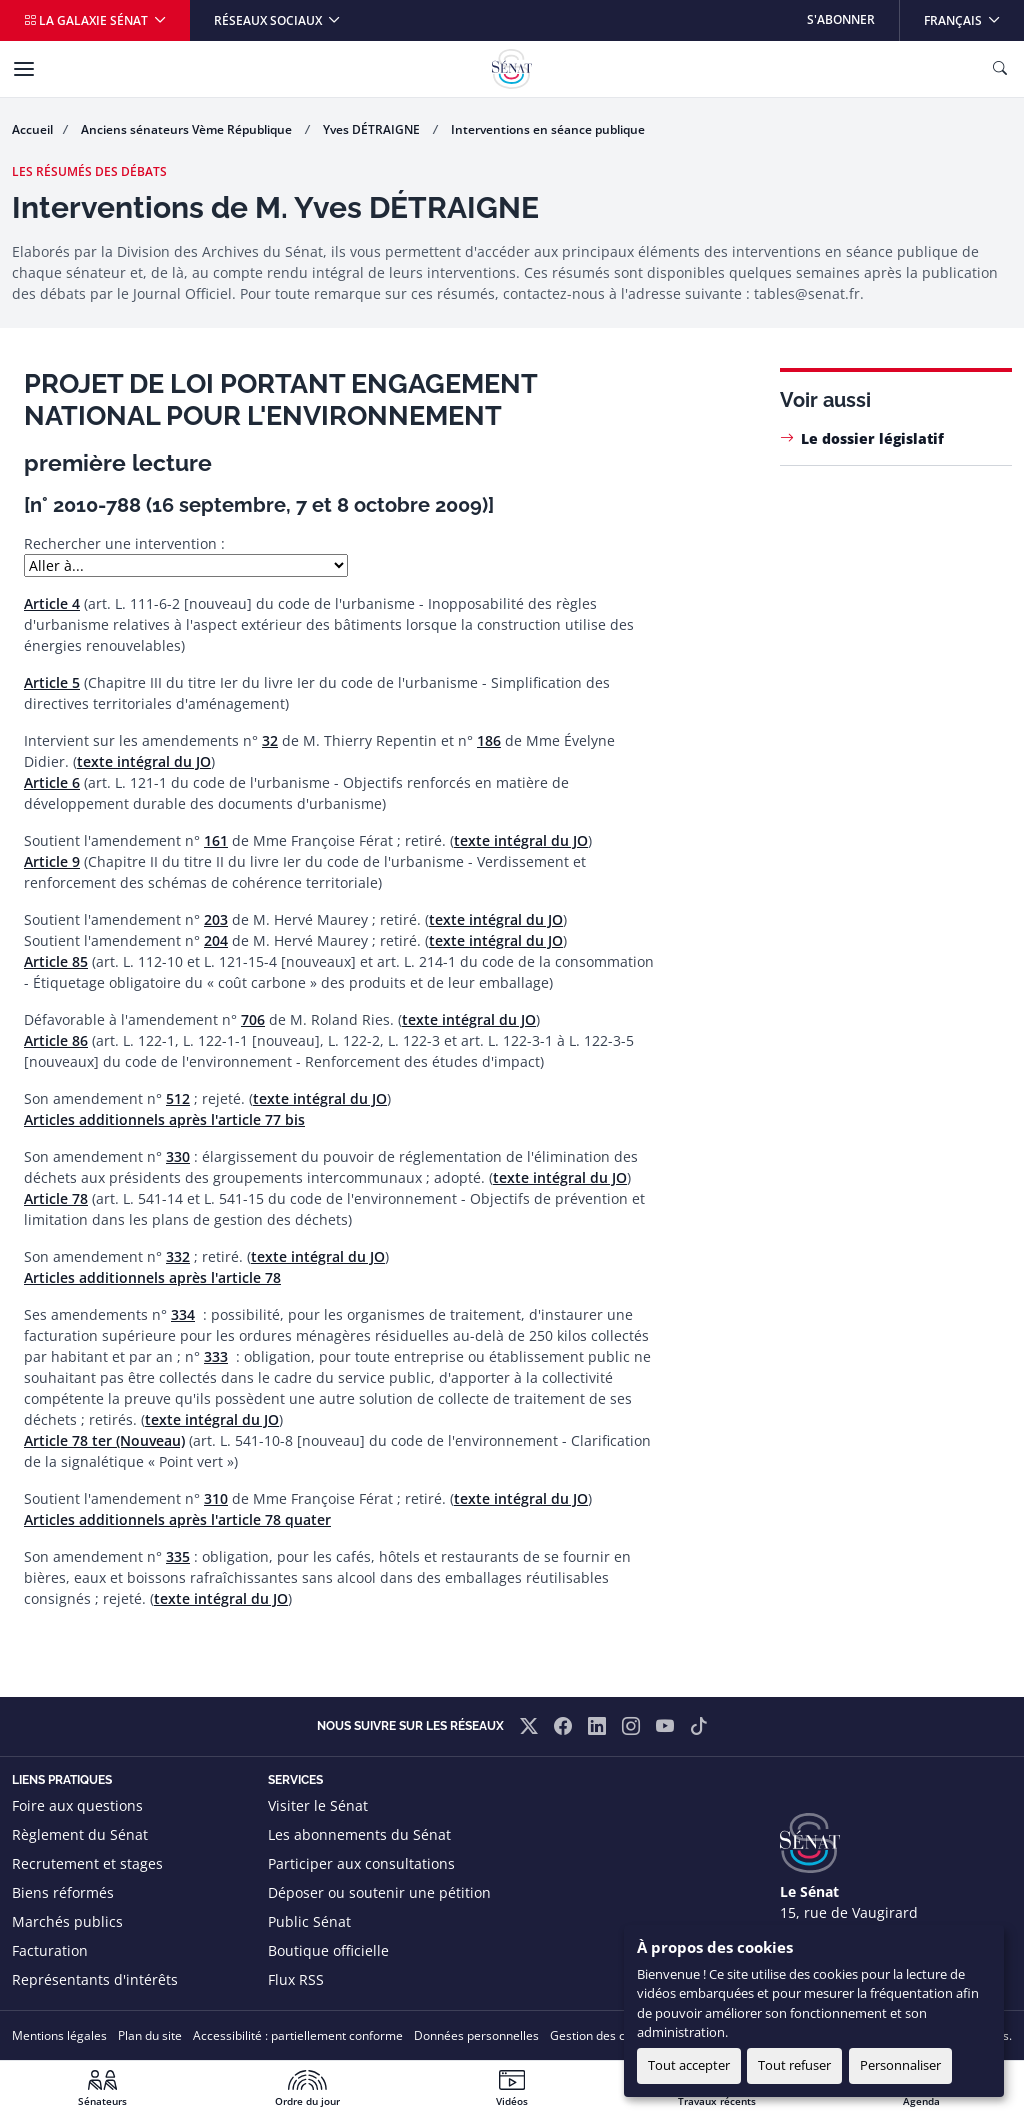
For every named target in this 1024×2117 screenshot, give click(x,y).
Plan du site (150, 2035)
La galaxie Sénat (87, 20)
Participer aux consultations (361, 1863)
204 (216, 940)
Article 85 (56, 961)
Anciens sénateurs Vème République (188, 129)
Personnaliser (900, 2065)
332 (178, 1256)
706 (253, 1019)
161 (216, 840)
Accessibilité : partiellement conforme (298, 2035)
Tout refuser (794, 2065)
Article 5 (52, 682)
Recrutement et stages (87, 1863)
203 (216, 919)
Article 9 (52, 861)
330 (178, 1156)
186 (489, 740)
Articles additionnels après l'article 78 (152, 1277)
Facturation (50, 1950)
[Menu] (24, 69)
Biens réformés (63, 1892)
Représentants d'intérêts (95, 1979)
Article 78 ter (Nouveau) (104, 1440)
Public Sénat (309, 1921)
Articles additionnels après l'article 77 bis (164, 1119)
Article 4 (52, 603)
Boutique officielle (328, 1950)
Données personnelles (476, 2035)
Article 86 (56, 1040)
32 (270, 740)
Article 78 (56, 1198)
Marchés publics (67, 1921)
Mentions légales (59, 2035)
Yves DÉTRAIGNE (373, 129)
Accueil (32, 129)
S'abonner (841, 19)
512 (178, 1098)
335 (178, 1556)
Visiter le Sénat (318, 1805)
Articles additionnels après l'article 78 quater (177, 1519)
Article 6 (52, 782)
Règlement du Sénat (80, 1834)
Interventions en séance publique (548, 129)
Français (973, 14)
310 (216, 1498)
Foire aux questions (77, 1805)
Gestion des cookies (605, 2035)
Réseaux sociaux (269, 20)
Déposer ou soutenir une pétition (379, 1892)
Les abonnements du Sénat (359, 1834)
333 (216, 1356)
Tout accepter (689, 2065)
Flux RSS (296, 1979)
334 (183, 1314)
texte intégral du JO (144, 761)
